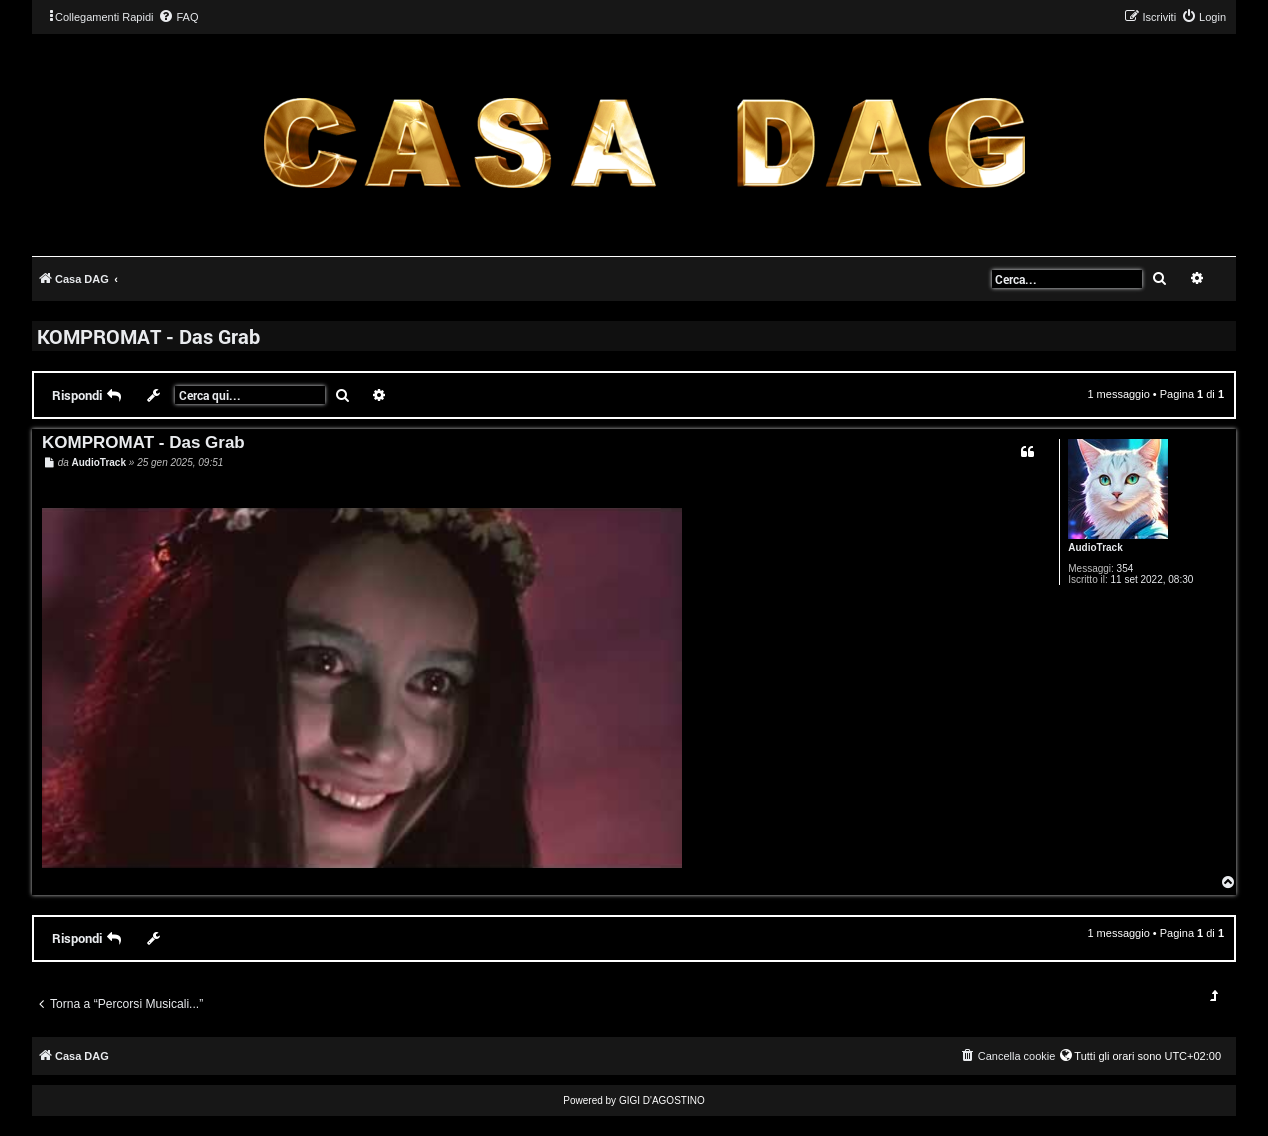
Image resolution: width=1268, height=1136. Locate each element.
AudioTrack (1095, 547)
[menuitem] (178, 17)
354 (1125, 568)
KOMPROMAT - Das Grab (148, 336)
